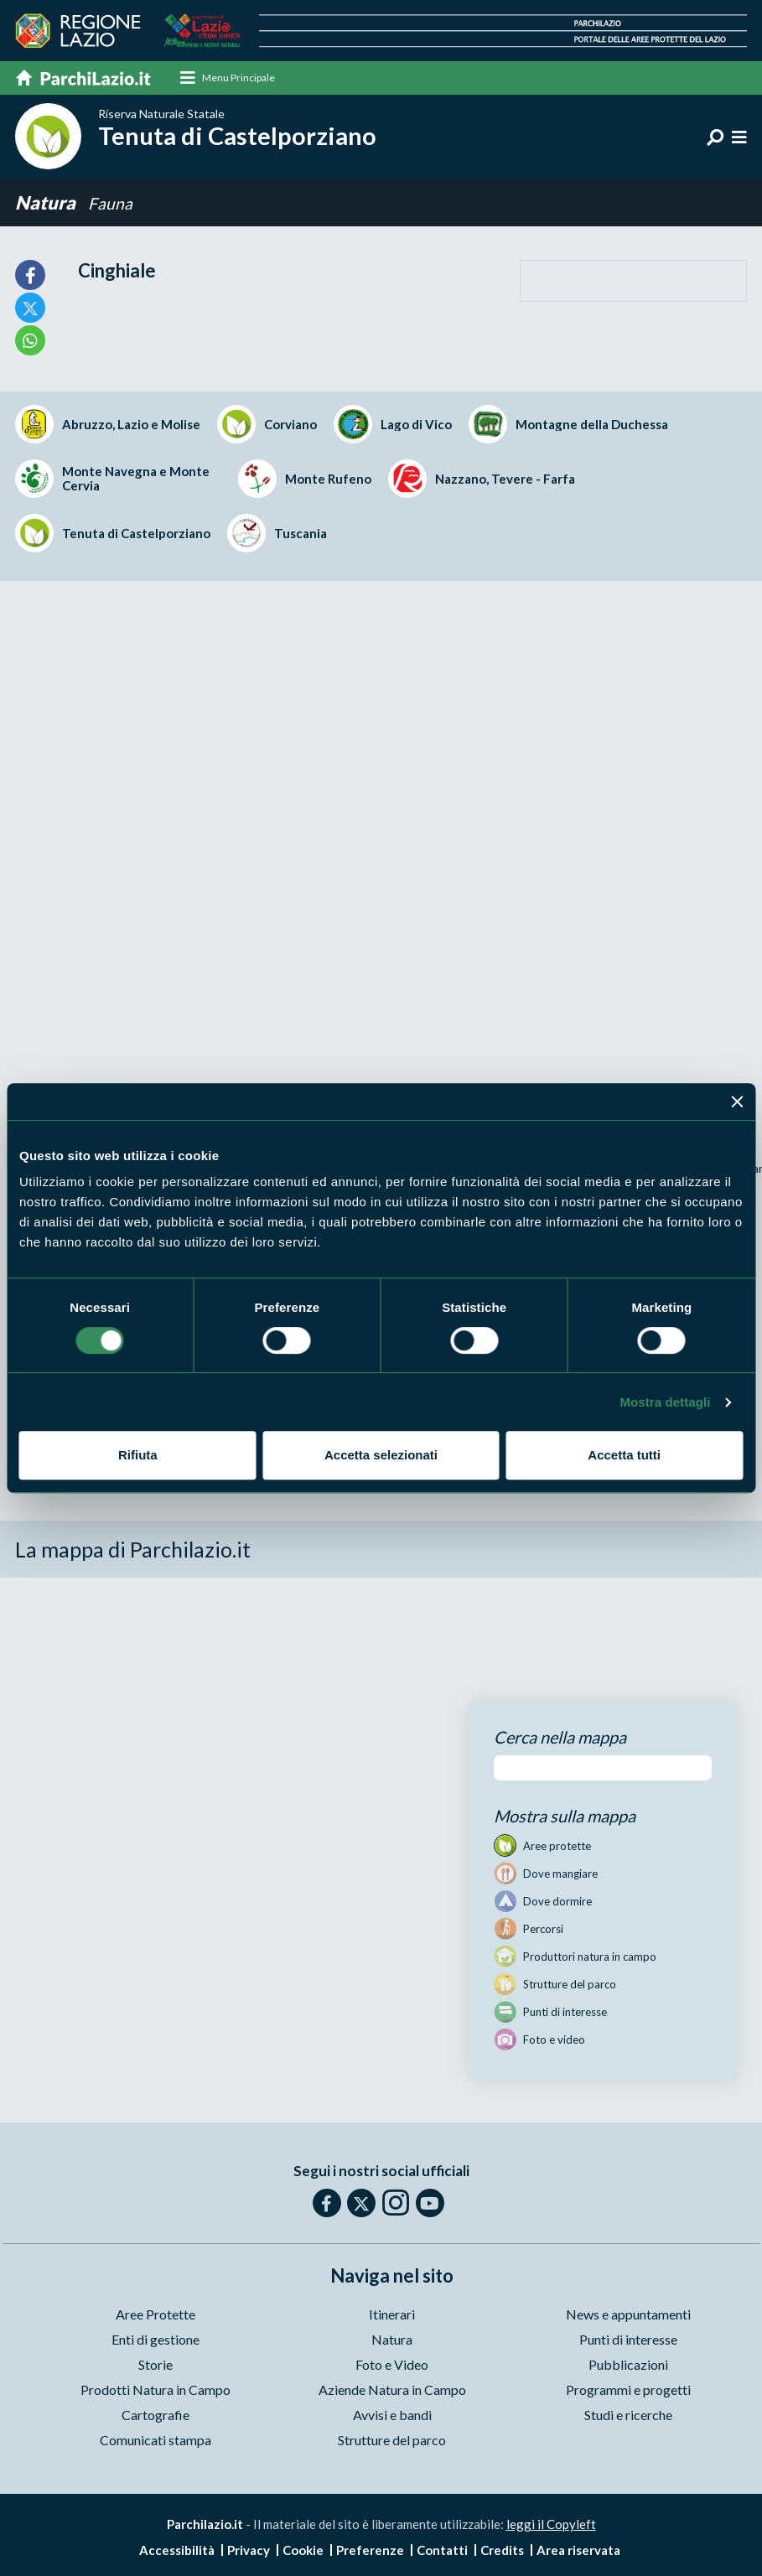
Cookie (303, 2550)
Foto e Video (391, 2364)
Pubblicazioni (628, 2364)
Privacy (248, 2550)
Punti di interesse (628, 2339)
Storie (155, 2364)
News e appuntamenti (628, 2314)
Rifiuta (138, 1455)
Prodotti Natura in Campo (155, 2389)
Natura (45, 202)
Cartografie (155, 2415)
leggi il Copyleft (551, 2524)
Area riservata (578, 2550)
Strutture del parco (392, 2440)
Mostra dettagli (664, 1402)
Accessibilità (177, 2550)
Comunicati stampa (155, 2440)
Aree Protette (155, 2314)
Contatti (442, 2550)
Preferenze (370, 2550)
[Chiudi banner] (737, 1101)
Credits (502, 2550)
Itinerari (392, 2314)
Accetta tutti (624, 1455)
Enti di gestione (155, 2339)
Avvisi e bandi (392, 2415)
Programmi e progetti (628, 2389)
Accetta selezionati (381, 1455)
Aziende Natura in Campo (392, 2389)
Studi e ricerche (628, 2415)
